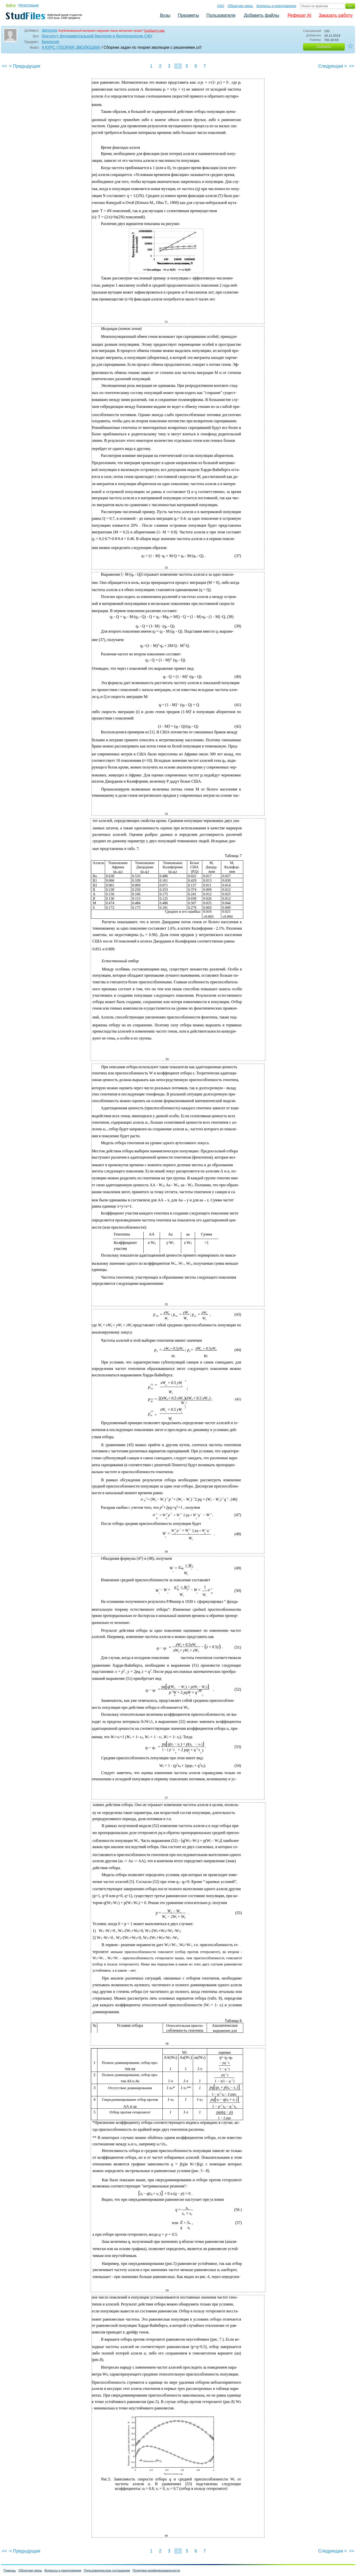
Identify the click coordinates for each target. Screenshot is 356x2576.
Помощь (9, 2570)
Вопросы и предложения (276, 6)
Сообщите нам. (154, 30)
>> (351, 66)
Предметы (188, 15)
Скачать (323, 47)
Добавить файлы (261, 15)
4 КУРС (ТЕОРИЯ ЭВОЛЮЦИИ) (71, 47)
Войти (11, 5)
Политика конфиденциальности (156, 2570)
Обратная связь (240, 6)
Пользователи (220, 15)
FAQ (220, 6)
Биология (50, 42)
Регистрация (29, 5)
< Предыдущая (24, 66)
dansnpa (49, 30)
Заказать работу (336, 15)
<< (4, 66)
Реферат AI (299, 15)
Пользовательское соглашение (107, 2570)
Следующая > (332, 66)
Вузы (165, 15)
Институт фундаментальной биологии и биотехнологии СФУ (97, 36)
